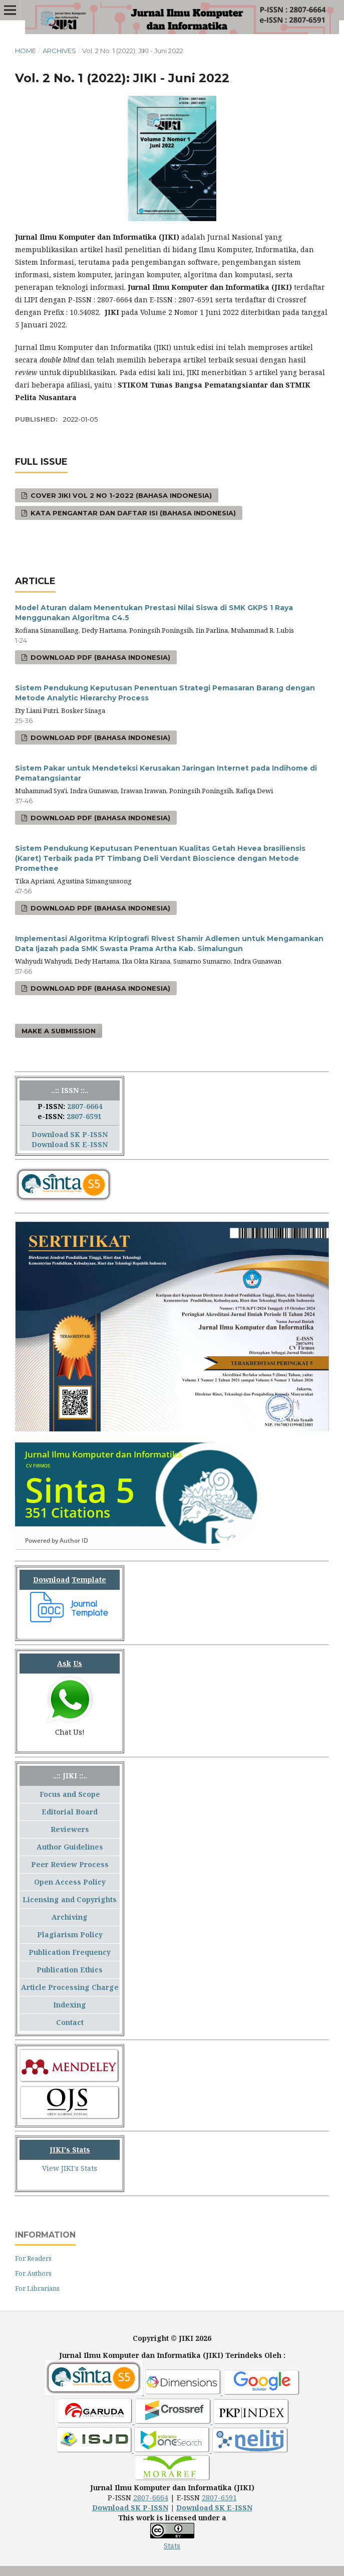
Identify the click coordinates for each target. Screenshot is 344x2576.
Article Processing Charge (70, 1987)
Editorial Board (70, 1811)
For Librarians (37, 2288)
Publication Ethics (70, 1969)
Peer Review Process (70, 1864)
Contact (70, 2022)
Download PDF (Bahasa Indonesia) (99, 657)
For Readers (33, 2258)
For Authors (33, 2273)
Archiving (70, 1917)
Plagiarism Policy (70, 1934)
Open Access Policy (70, 1882)
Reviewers (70, 1829)
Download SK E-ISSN (70, 1144)
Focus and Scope (70, 1794)
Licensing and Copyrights (70, 1899)
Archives (59, 51)
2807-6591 (84, 1116)
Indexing (69, 2004)
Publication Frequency (70, 1952)
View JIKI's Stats (69, 2168)
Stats (172, 2545)
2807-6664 (84, 1106)
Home (25, 51)
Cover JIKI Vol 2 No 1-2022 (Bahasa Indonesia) (120, 495)
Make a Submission (59, 1031)
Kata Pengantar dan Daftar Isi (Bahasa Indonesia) (132, 513)
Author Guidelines (70, 1847)
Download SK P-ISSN (70, 1134)
